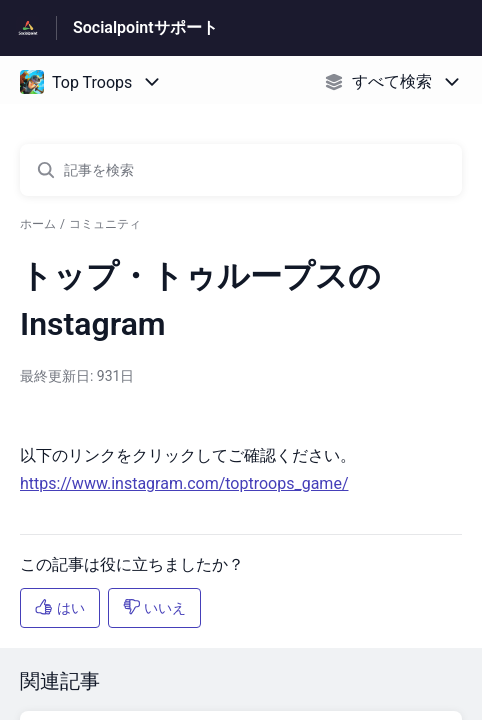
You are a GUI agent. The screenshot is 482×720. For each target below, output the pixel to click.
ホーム (38, 224)
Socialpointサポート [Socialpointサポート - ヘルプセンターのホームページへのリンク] (145, 27)
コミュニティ (105, 224)
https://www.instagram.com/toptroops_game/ (184, 483)
